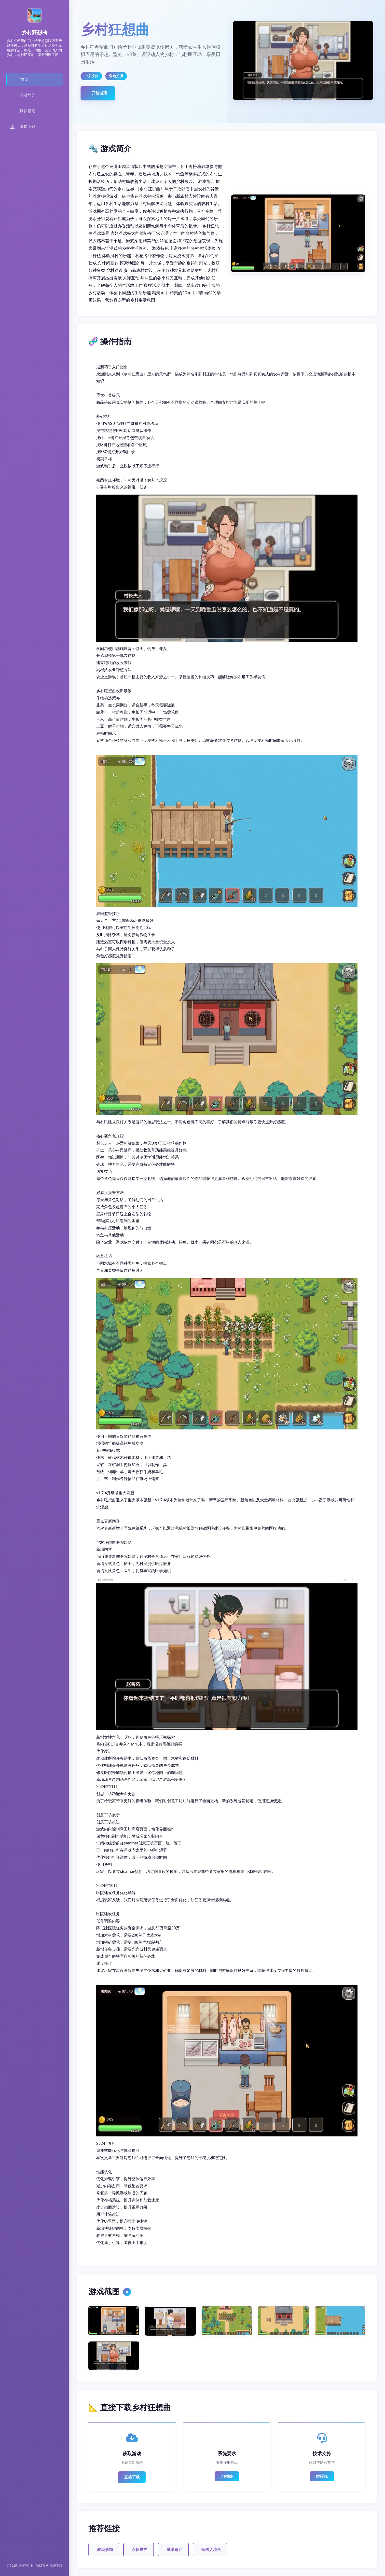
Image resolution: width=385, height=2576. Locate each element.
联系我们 (322, 2476)
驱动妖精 (105, 2549)
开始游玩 (99, 93)
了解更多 (226, 2476)
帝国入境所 (211, 2549)
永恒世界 (140, 2549)
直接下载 (132, 2477)
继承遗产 (174, 2549)
